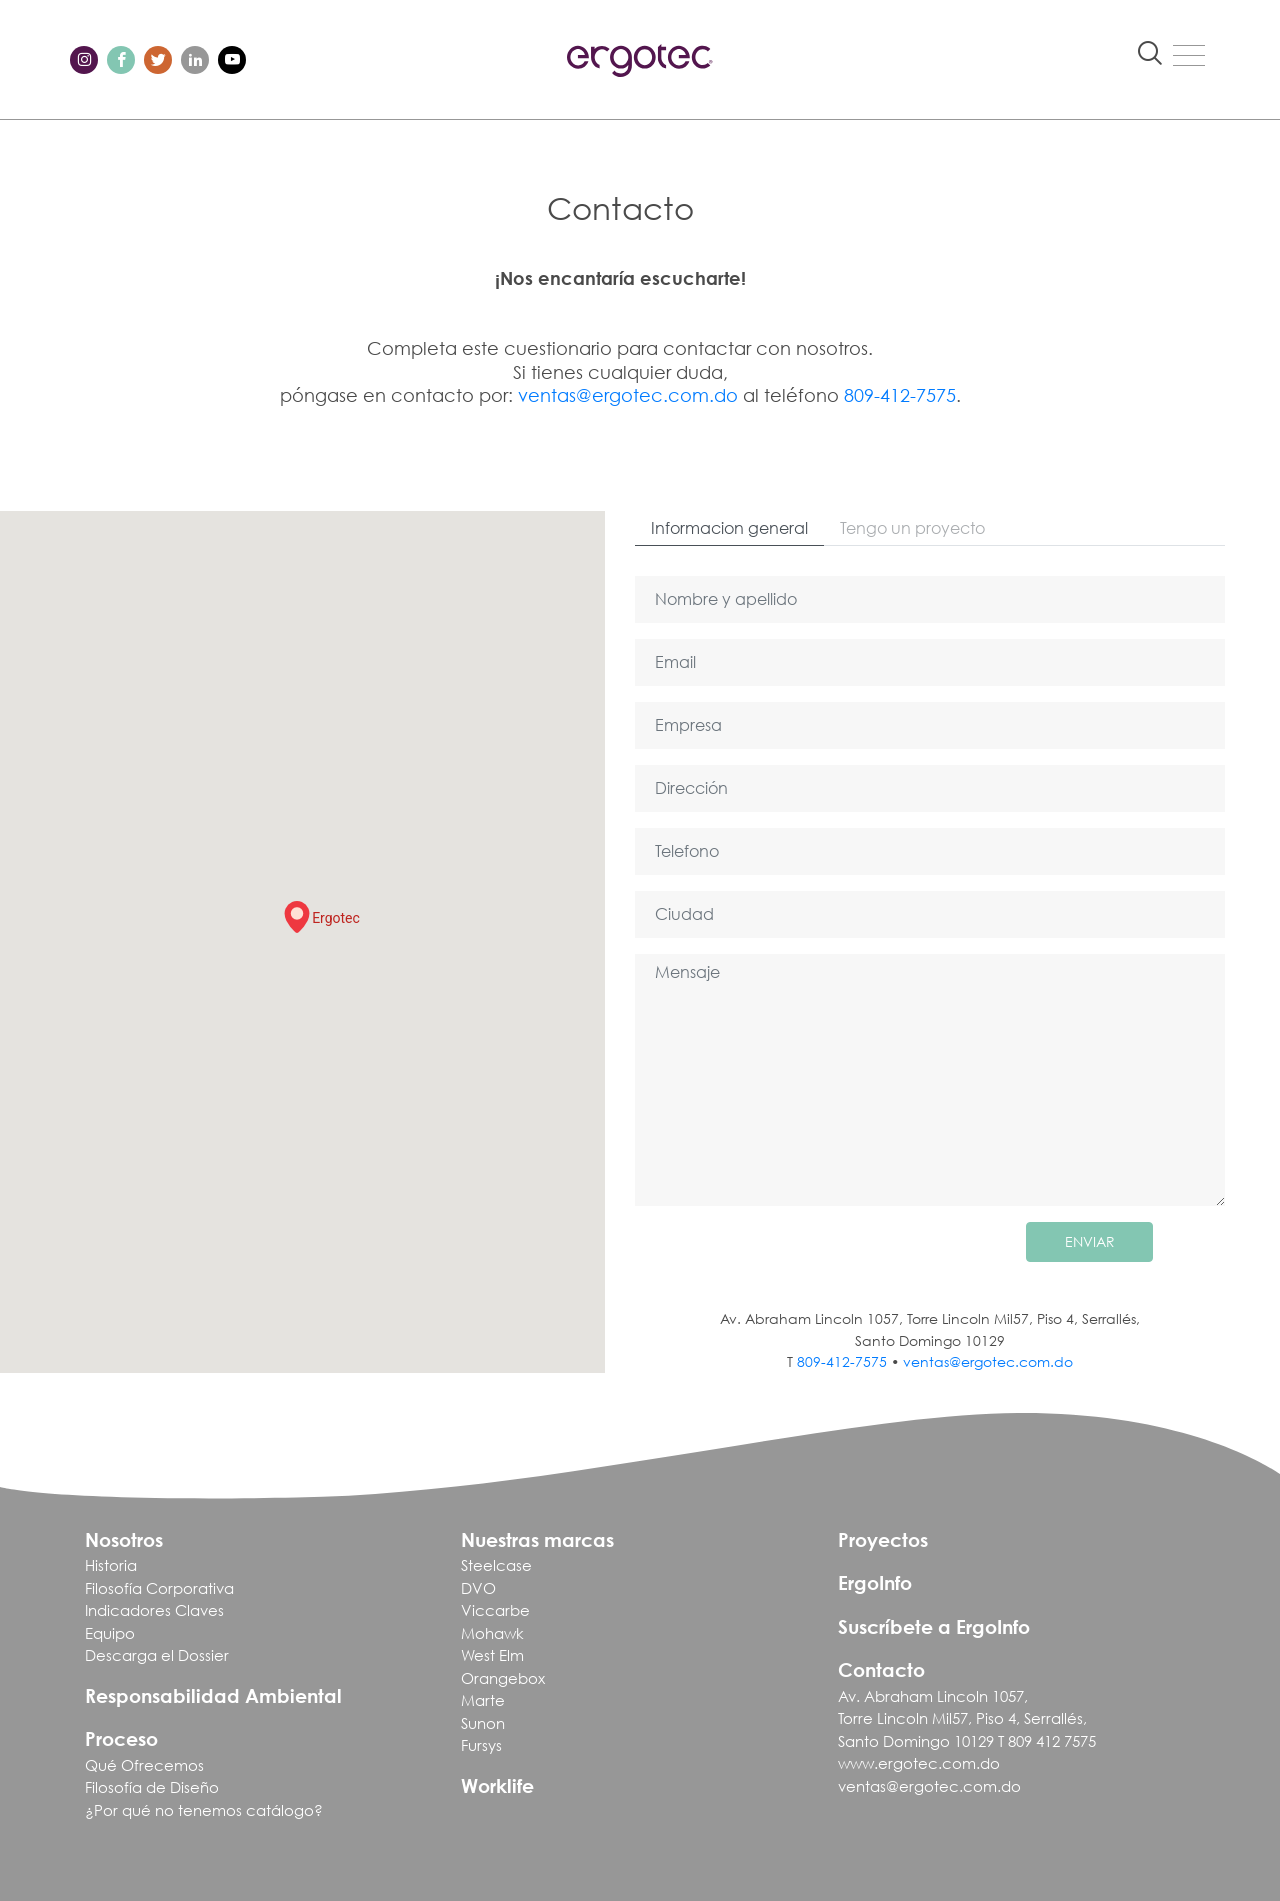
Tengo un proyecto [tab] (912, 528)
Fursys (481, 1745)
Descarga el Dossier (157, 1655)
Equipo (110, 1633)
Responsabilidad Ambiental (213, 1695)
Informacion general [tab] (729, 528)
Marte (483, 1700)
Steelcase (496, 1565)
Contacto (881, 1669)
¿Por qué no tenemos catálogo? (204, 1810)
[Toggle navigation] (1189, 55)
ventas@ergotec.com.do (628, 395)
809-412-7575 (900, 395)
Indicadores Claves (154, 1610)
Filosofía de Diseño (152, 1787)
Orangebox (503, 1678)
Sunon (483, 1723)
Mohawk (492, 1633)
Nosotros (124, 1539)
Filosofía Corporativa (159, 1588)
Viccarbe (495, 1610)
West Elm (492, 1655)
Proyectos (883, 1539)
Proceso (121, 1738)
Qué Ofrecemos (144, 1765)
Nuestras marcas (537, 1539)
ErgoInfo (875, 1582)
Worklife (497, 1785)
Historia (111, 1565)
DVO (478, 1588)
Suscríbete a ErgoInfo (934, 1626)
